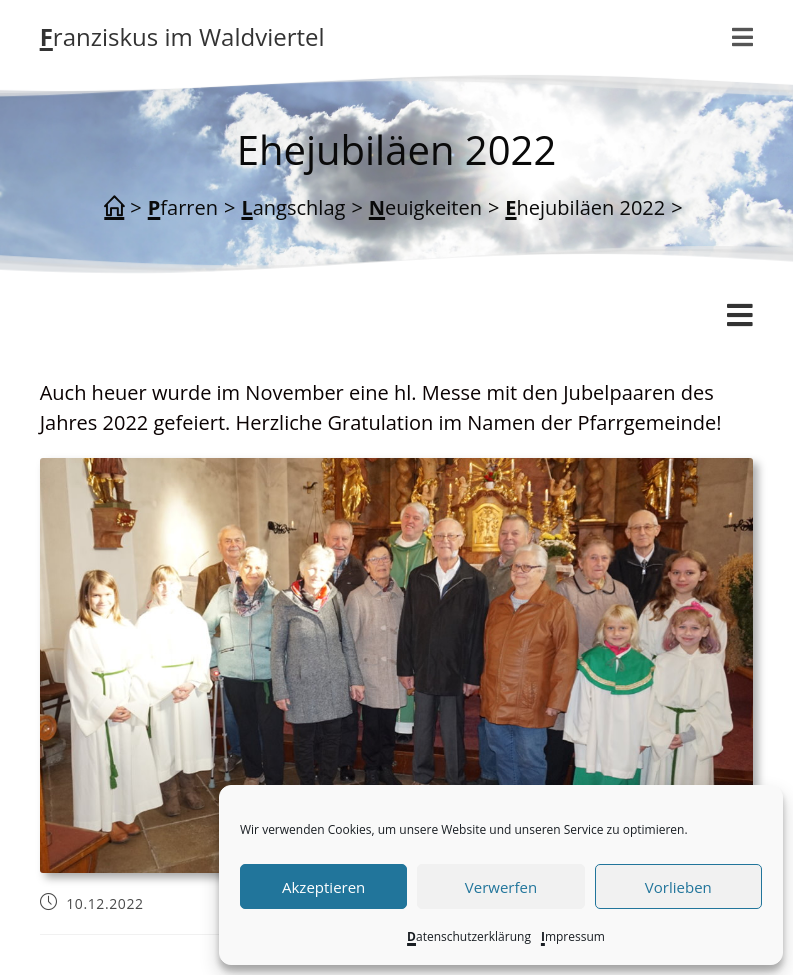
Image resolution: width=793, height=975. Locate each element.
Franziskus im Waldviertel (182, 36)
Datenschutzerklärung (469, 936)
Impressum (573, 936)
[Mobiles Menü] (743, 37)
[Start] (114, 208)
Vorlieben (678, 887)
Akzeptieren (323, 887)
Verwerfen (501, 887)
